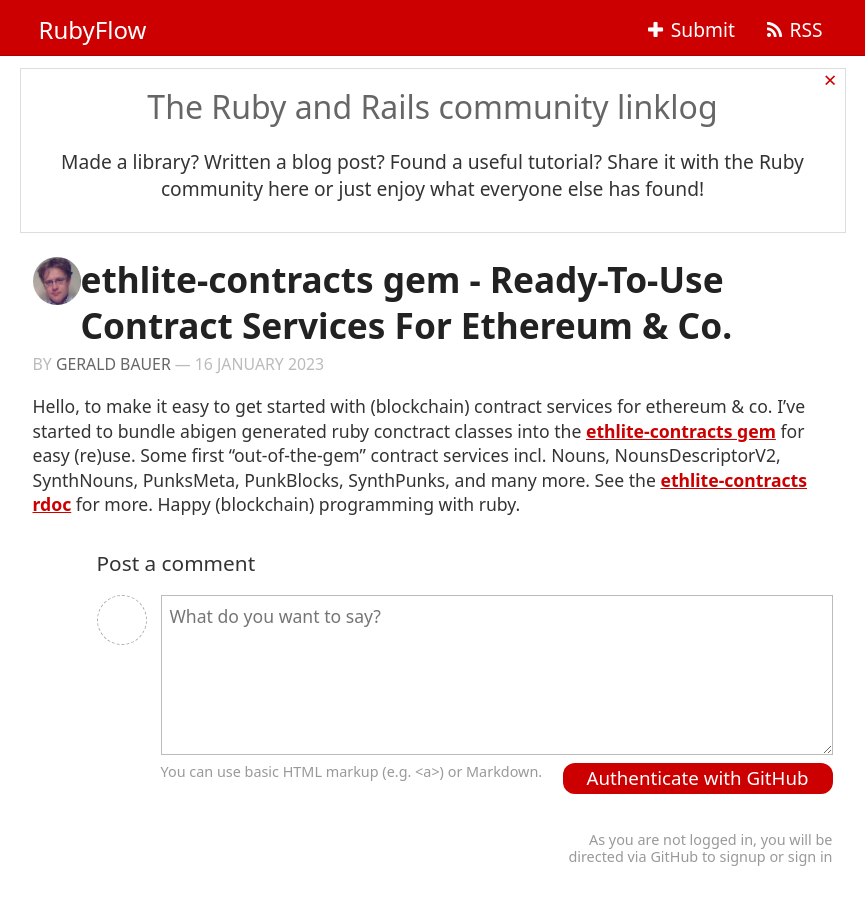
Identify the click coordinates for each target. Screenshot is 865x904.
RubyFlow (93, 29)
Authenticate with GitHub (698, 777)
